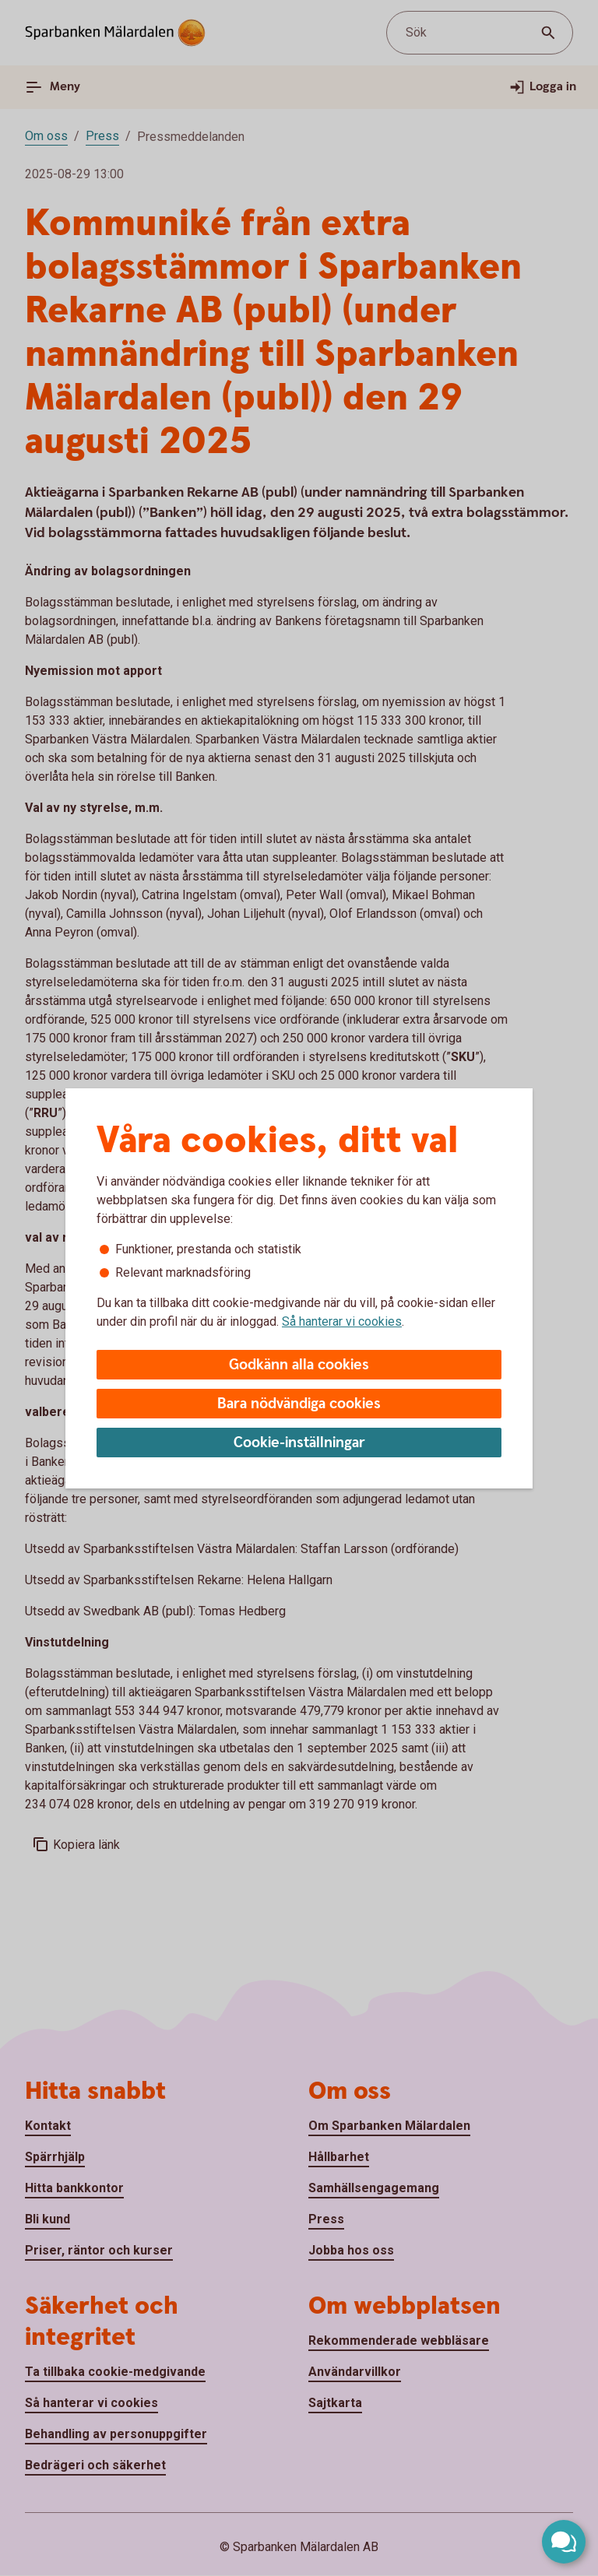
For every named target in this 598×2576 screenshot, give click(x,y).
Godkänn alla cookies (299, 1365)
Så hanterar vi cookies (342, 1321)
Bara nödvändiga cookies (299, 1404)
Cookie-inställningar (299, 1443)
